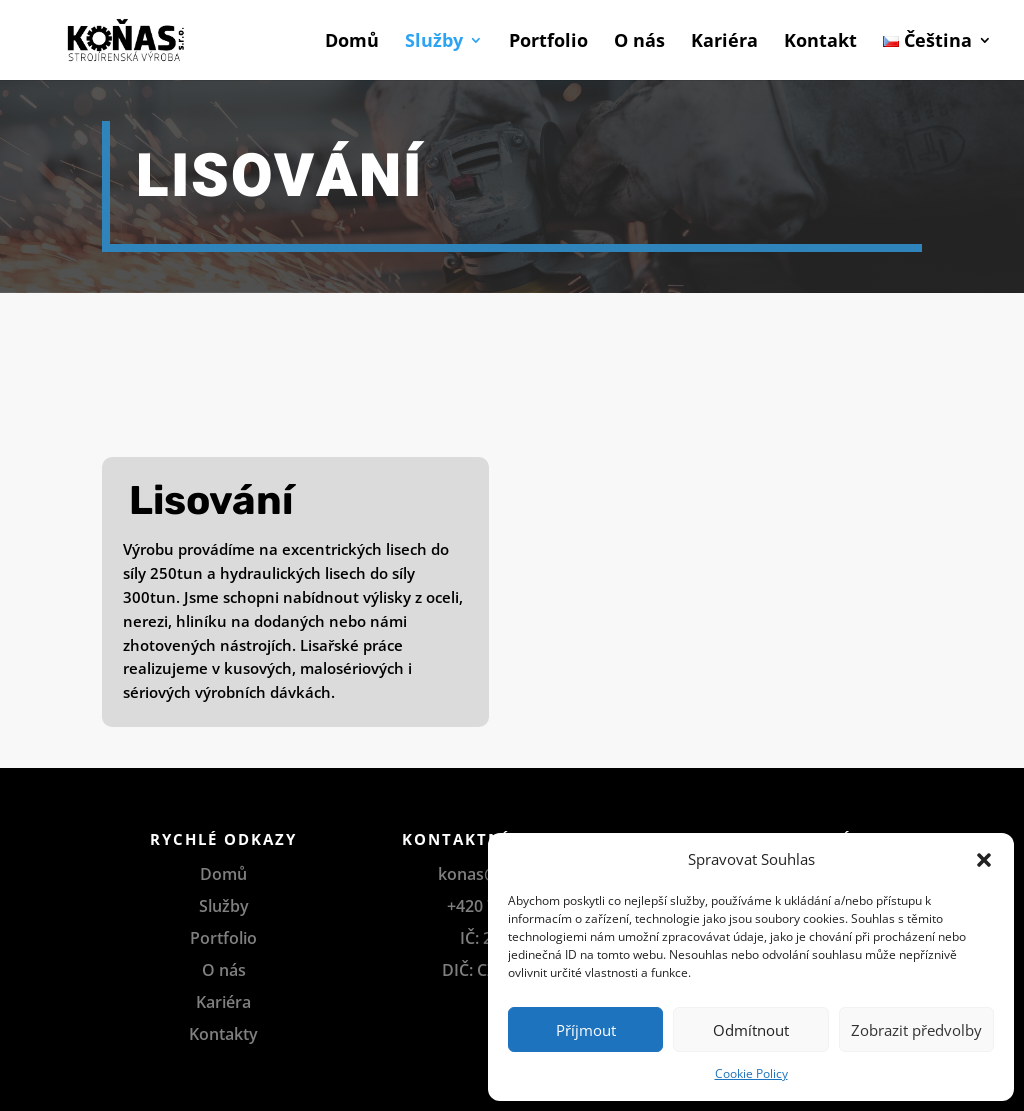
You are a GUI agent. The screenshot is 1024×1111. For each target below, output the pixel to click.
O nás (639, 42)
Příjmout (586, 1030)
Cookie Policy (751, 1073)
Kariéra (724, 42)
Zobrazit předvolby (916, 1030)
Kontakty (223, 1034)
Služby (434, 42)
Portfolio (548, 42)
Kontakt (820, 42)
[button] (984, 860)
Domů (352, 42)
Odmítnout (751, 1030)
